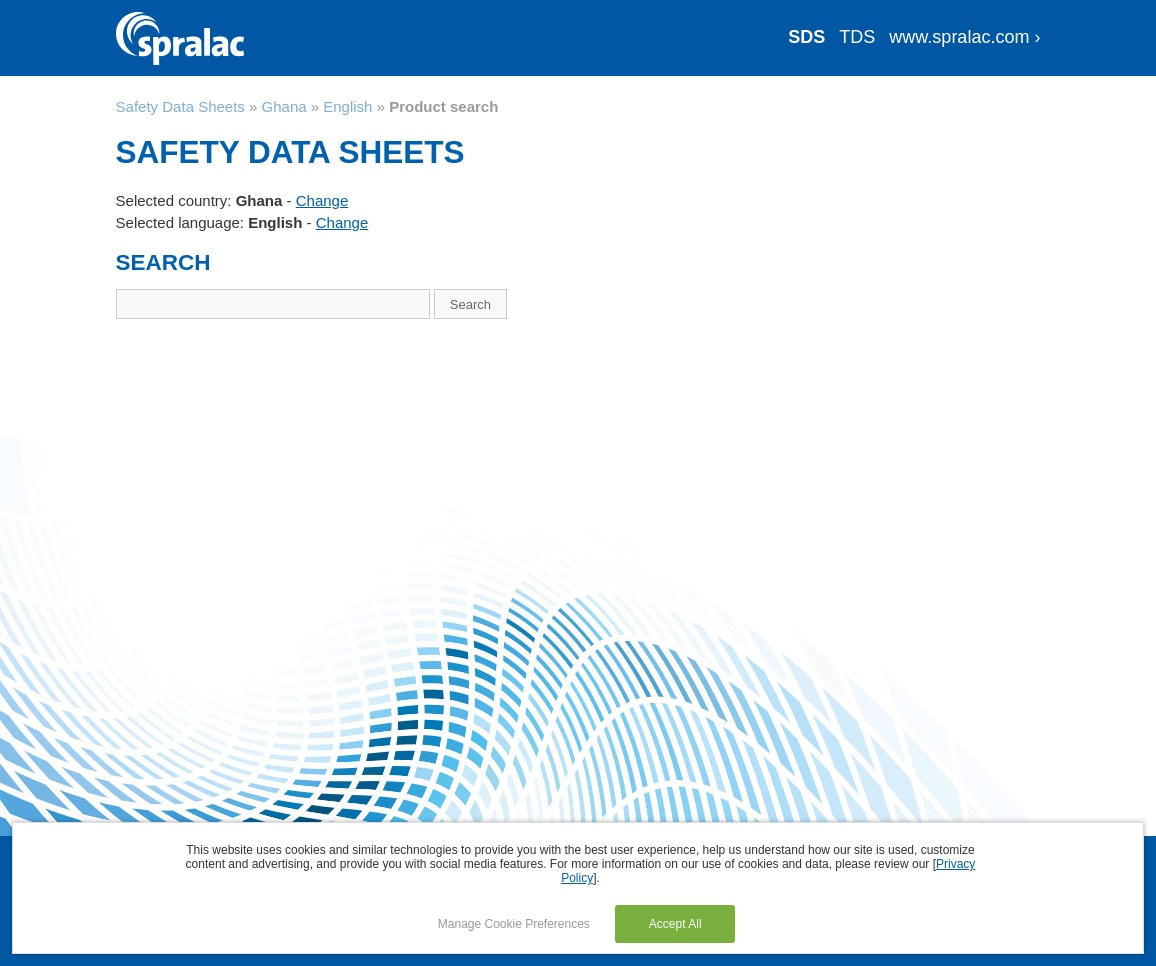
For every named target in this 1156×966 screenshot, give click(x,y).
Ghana (284, 106)
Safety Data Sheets (180, 106)
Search (470, 304)
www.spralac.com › (964, 37)
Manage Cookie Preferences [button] (514, 924)
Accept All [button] (675, 924)
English (347, 106)
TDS (857, 37)
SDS (806, 37)
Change (322, 200)
